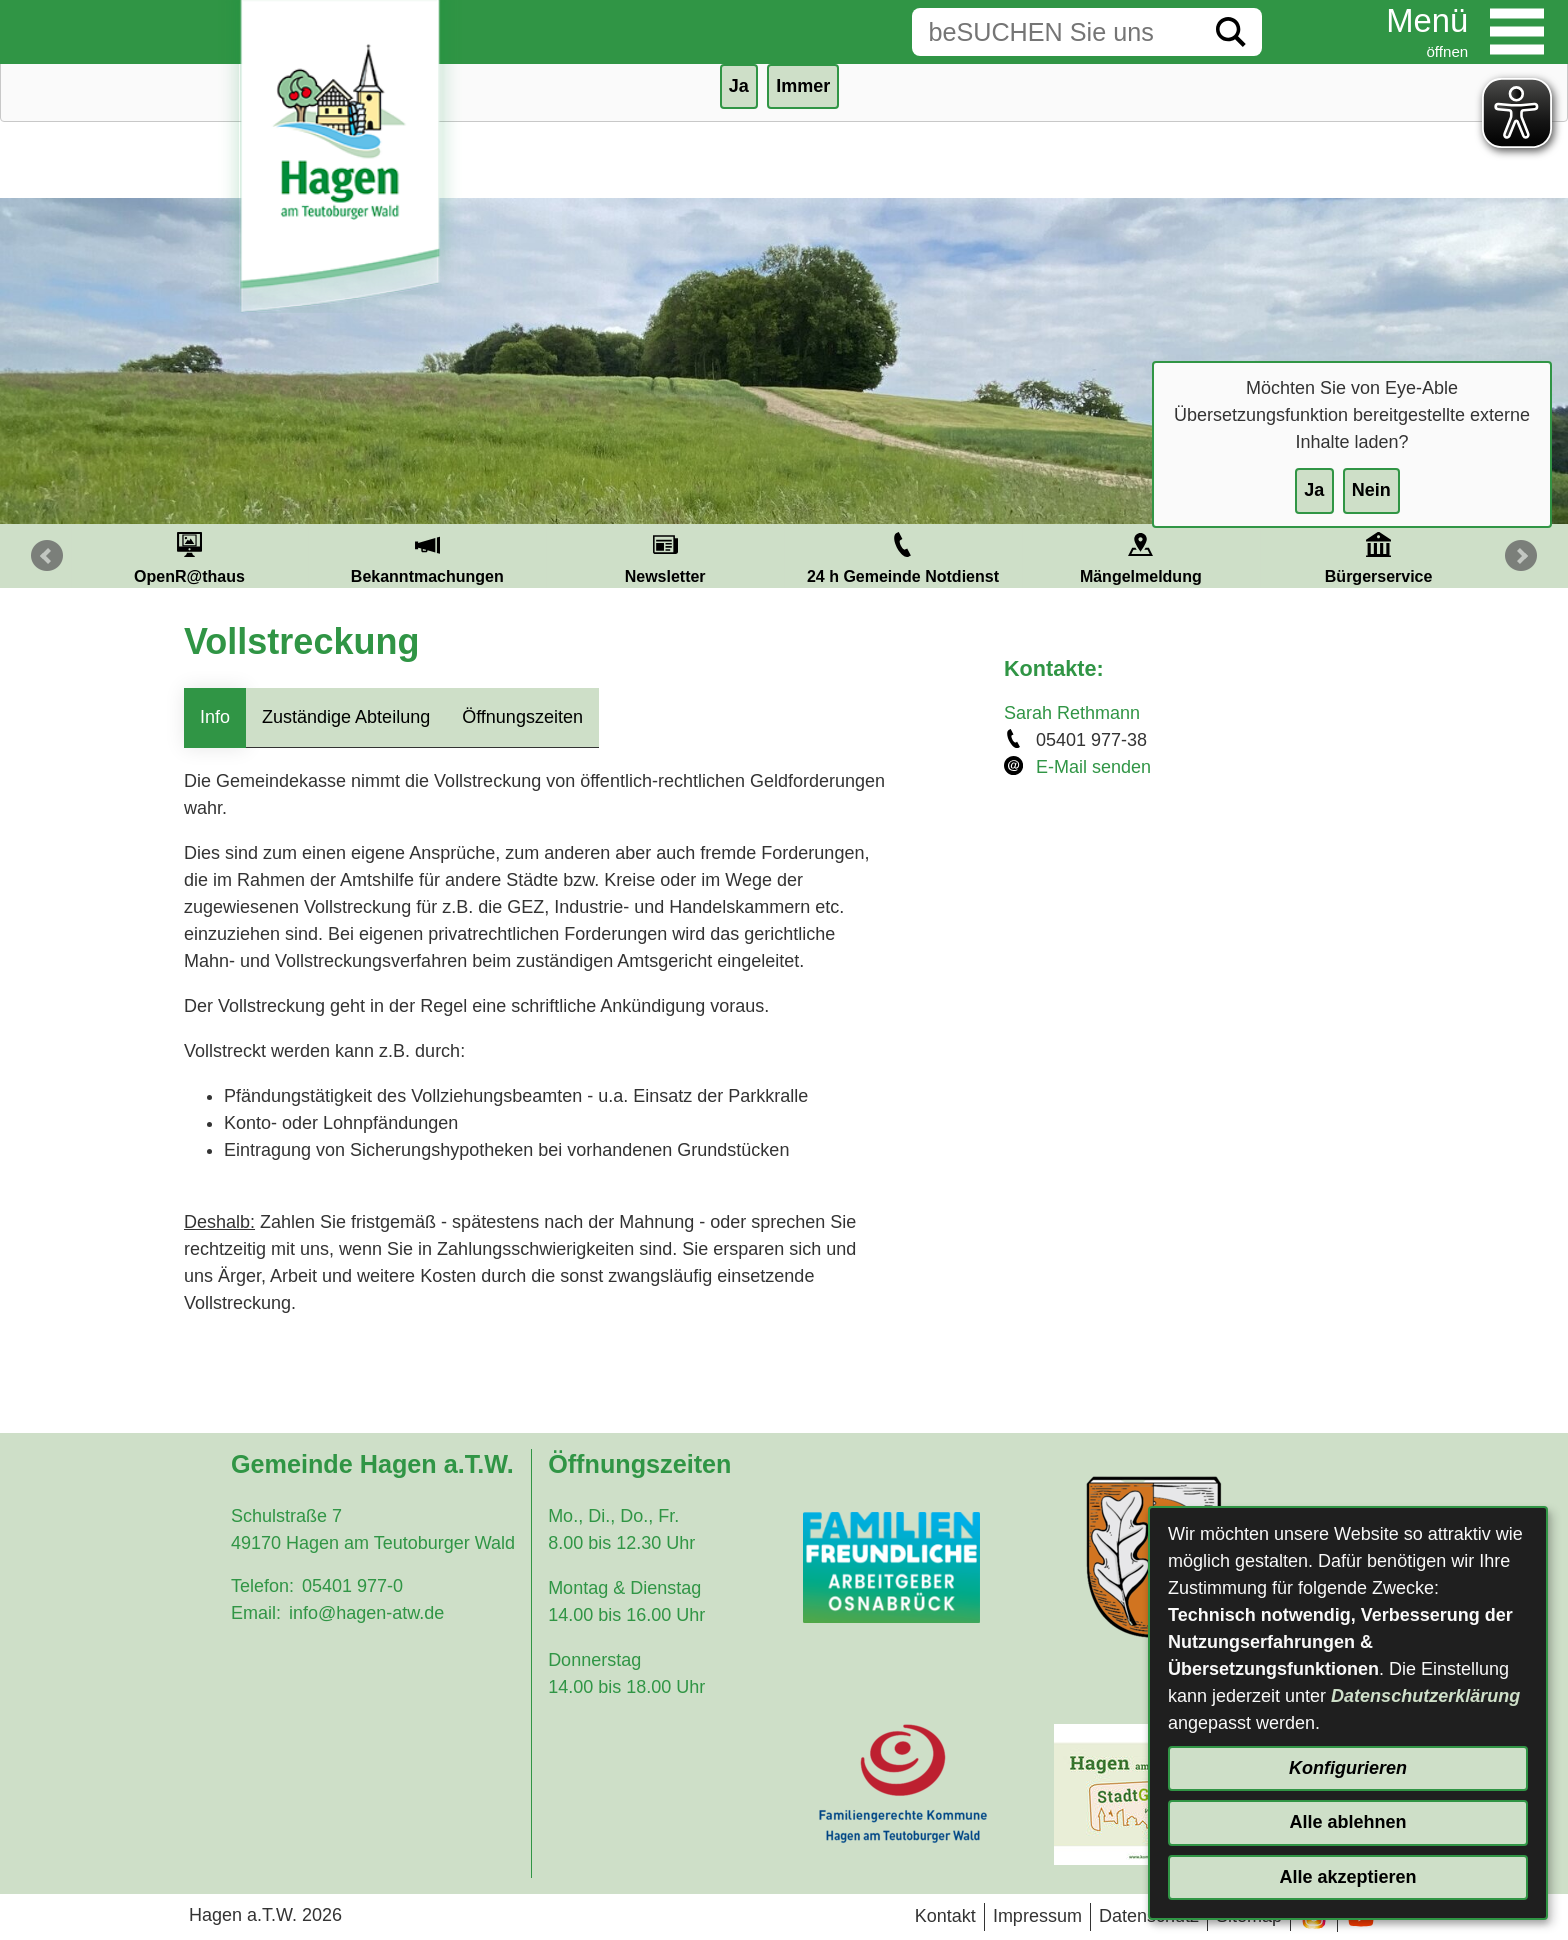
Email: (256, 1613)
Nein (1371, 490)
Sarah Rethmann (1072, 713)
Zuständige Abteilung (346, 717)
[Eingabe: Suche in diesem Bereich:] (1056, 32)
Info (215, 717)
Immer (803, 86)
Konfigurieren (1348, 1768)
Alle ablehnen (1347, 1822)
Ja (1314, 490)
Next (1521, 556)
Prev (47, 556)
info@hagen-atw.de (366, 1613)
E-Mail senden (1093, 767)
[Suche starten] (1231, 32)
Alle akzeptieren (1347, 1877)
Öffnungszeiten (522, 717)
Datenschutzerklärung (1425, 1696)
